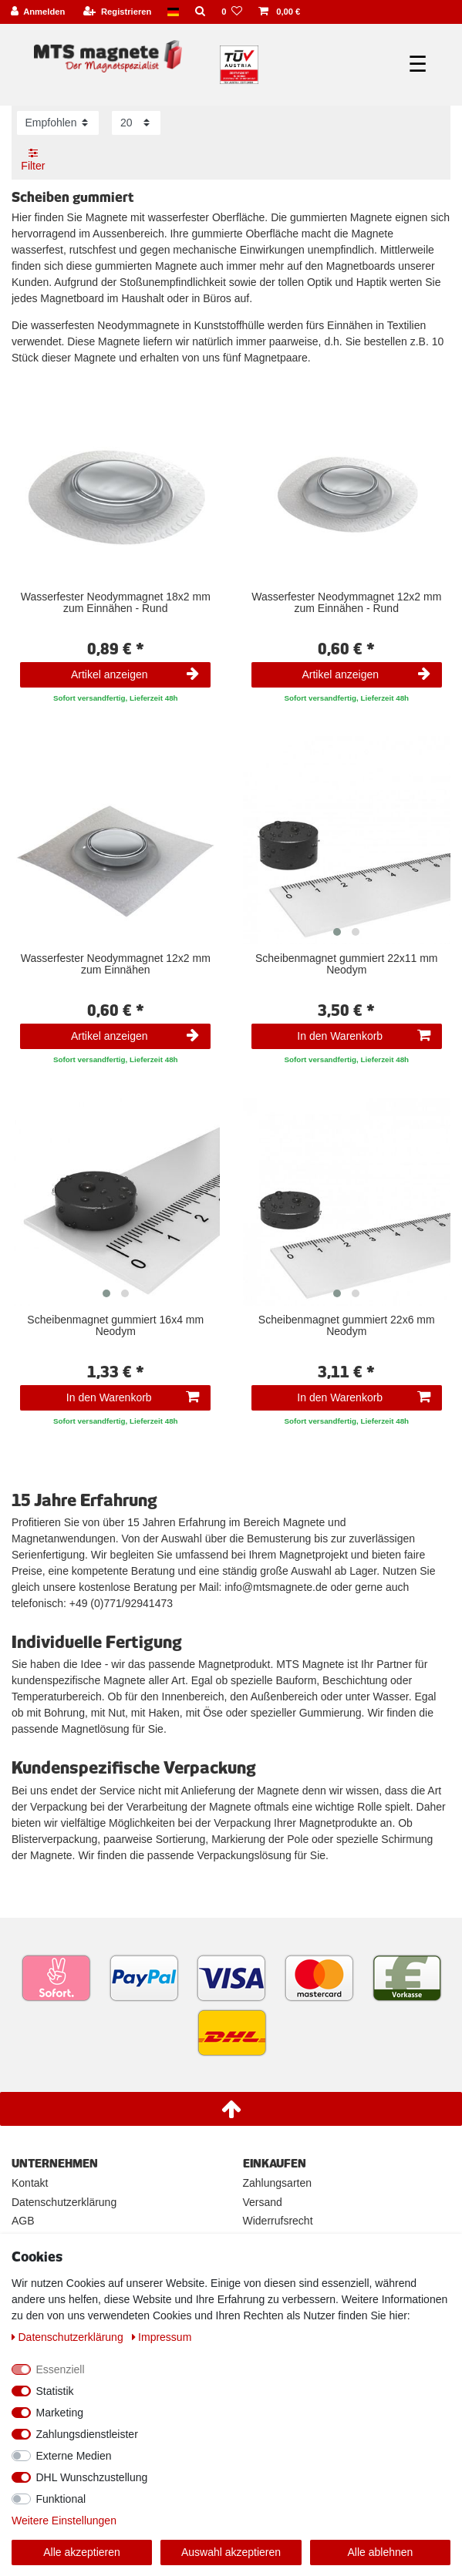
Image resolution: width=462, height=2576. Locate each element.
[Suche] (200, 12)
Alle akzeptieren (81, 2552)
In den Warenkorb (363, 1036)
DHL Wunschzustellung (92, 2477)
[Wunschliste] (232, 12)
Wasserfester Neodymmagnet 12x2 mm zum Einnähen (116, 964)
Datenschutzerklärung (64, 2202)
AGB (23, 2220)
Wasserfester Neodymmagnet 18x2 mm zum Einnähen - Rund (116, 602)
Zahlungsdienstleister (87, 2434)
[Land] (173, 12)
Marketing (59, 2412)
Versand (262, 2202)
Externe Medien (74, 2456)
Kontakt (30, 2183)
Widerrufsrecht (278, 2220)
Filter (33, 160)
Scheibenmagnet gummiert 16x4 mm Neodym (115, 1325)
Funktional (61, 2499)
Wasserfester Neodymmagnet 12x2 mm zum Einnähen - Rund (346, 602)
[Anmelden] (38, 12)
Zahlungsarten (277, 2183)
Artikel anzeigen (135, 674)
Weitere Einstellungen (64, 2520)
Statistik (55, 2391)
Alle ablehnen (380, 2552)
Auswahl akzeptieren (231, 2552)
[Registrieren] (118, 12)
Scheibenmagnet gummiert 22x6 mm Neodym (346, 1325)
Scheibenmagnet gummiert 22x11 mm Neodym (346, 964)
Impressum (162, 2337)
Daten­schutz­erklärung (69, 2337)
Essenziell (60, 2369)
